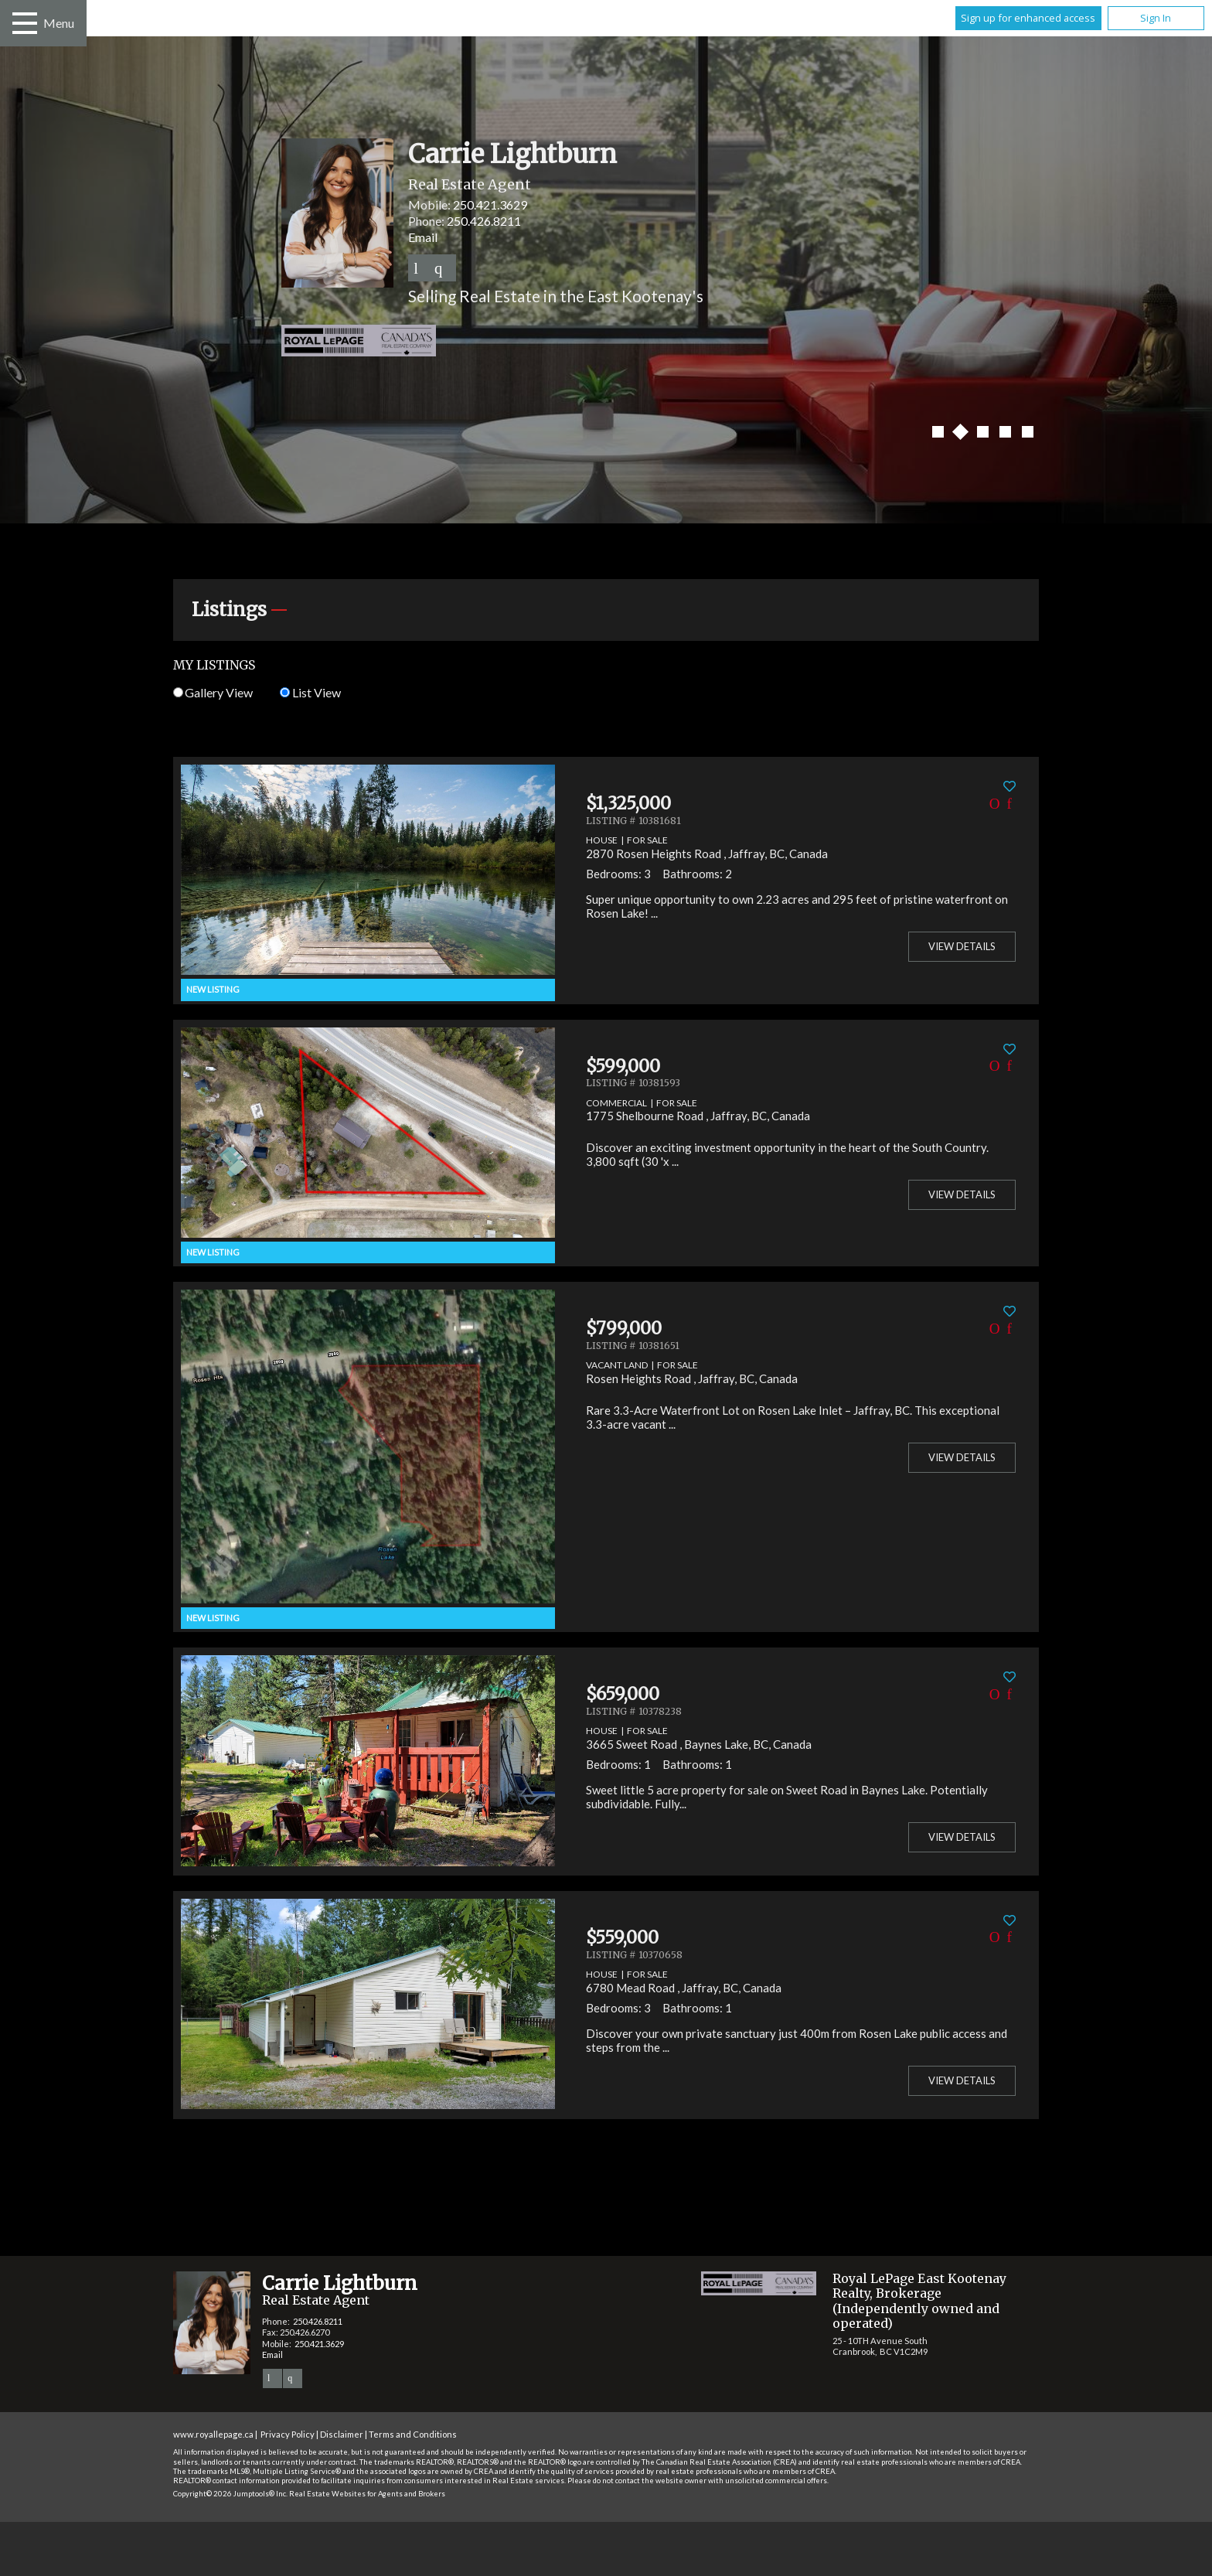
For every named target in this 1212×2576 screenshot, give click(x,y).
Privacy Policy (287, 2434)
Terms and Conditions (413, 2434)
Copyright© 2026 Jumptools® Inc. (230, 2493)
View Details (962, 946)
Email (422, 237)
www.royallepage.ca (213, 2434)
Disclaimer (341, 2434)
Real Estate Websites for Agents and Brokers (367, 2493)
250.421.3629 (490, 204)
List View (310, 692)
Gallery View (213, 692)
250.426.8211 (484, 220)
